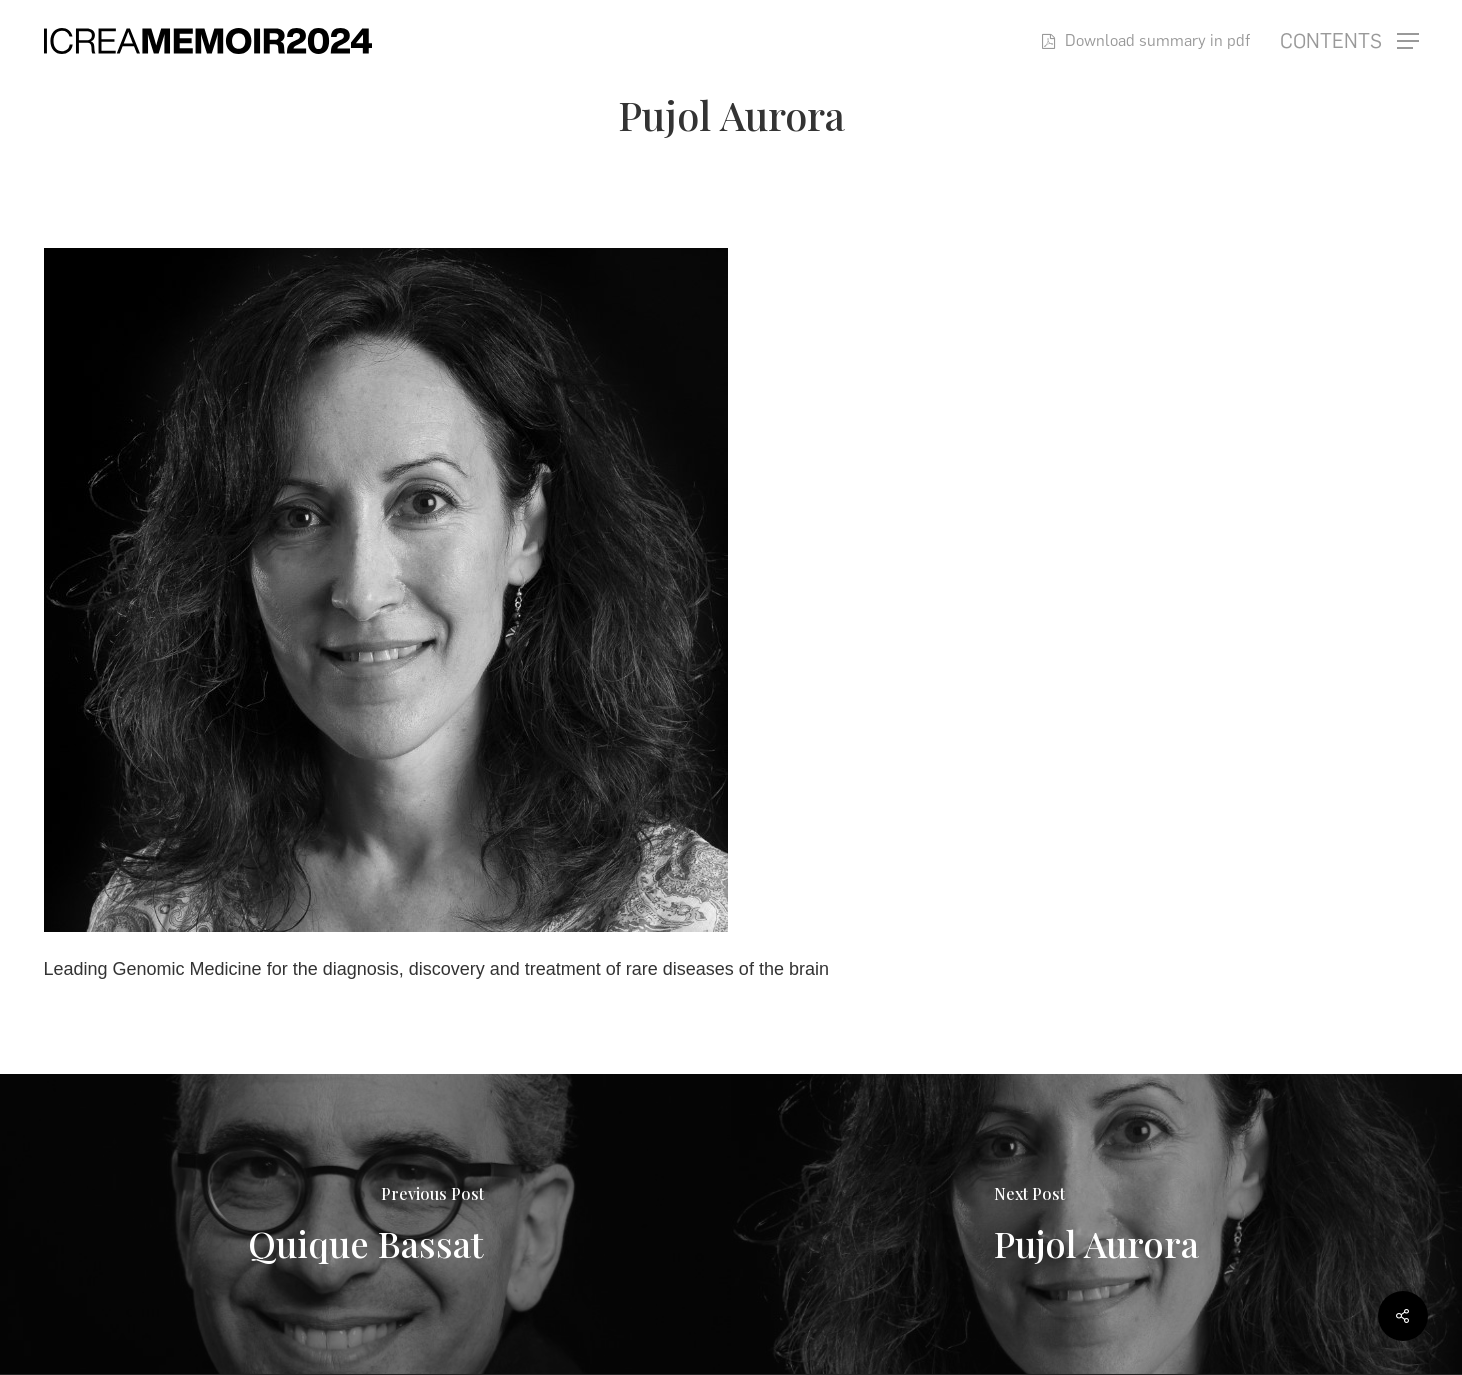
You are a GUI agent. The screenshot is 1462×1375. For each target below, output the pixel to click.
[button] (1349, 41)
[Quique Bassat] (365, 1224)
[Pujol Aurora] (1096, 1224)
